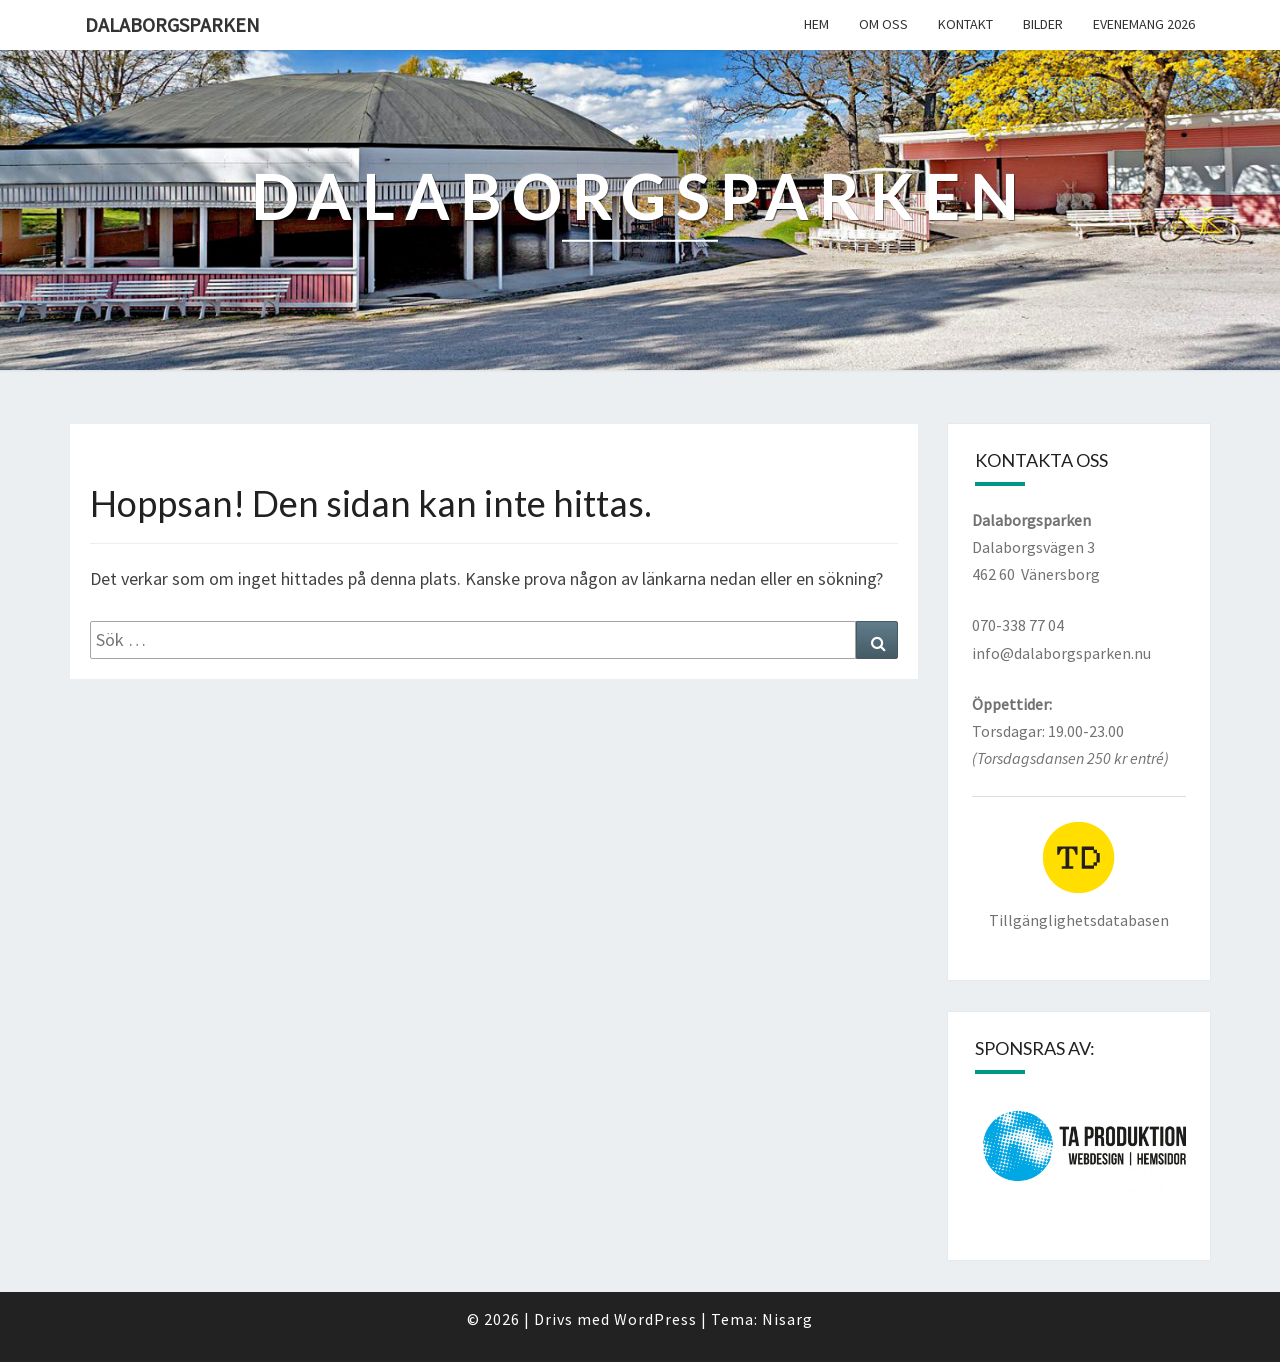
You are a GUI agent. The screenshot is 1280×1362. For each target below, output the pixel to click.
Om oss (883, 24)
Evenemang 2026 (1144, 24)
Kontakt (965, 24)
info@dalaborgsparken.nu (1061, 653)
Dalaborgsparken (172, 24)
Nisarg (787, 1319)
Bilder (1043, 24)
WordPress (655, 1319)
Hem (816, 24)
